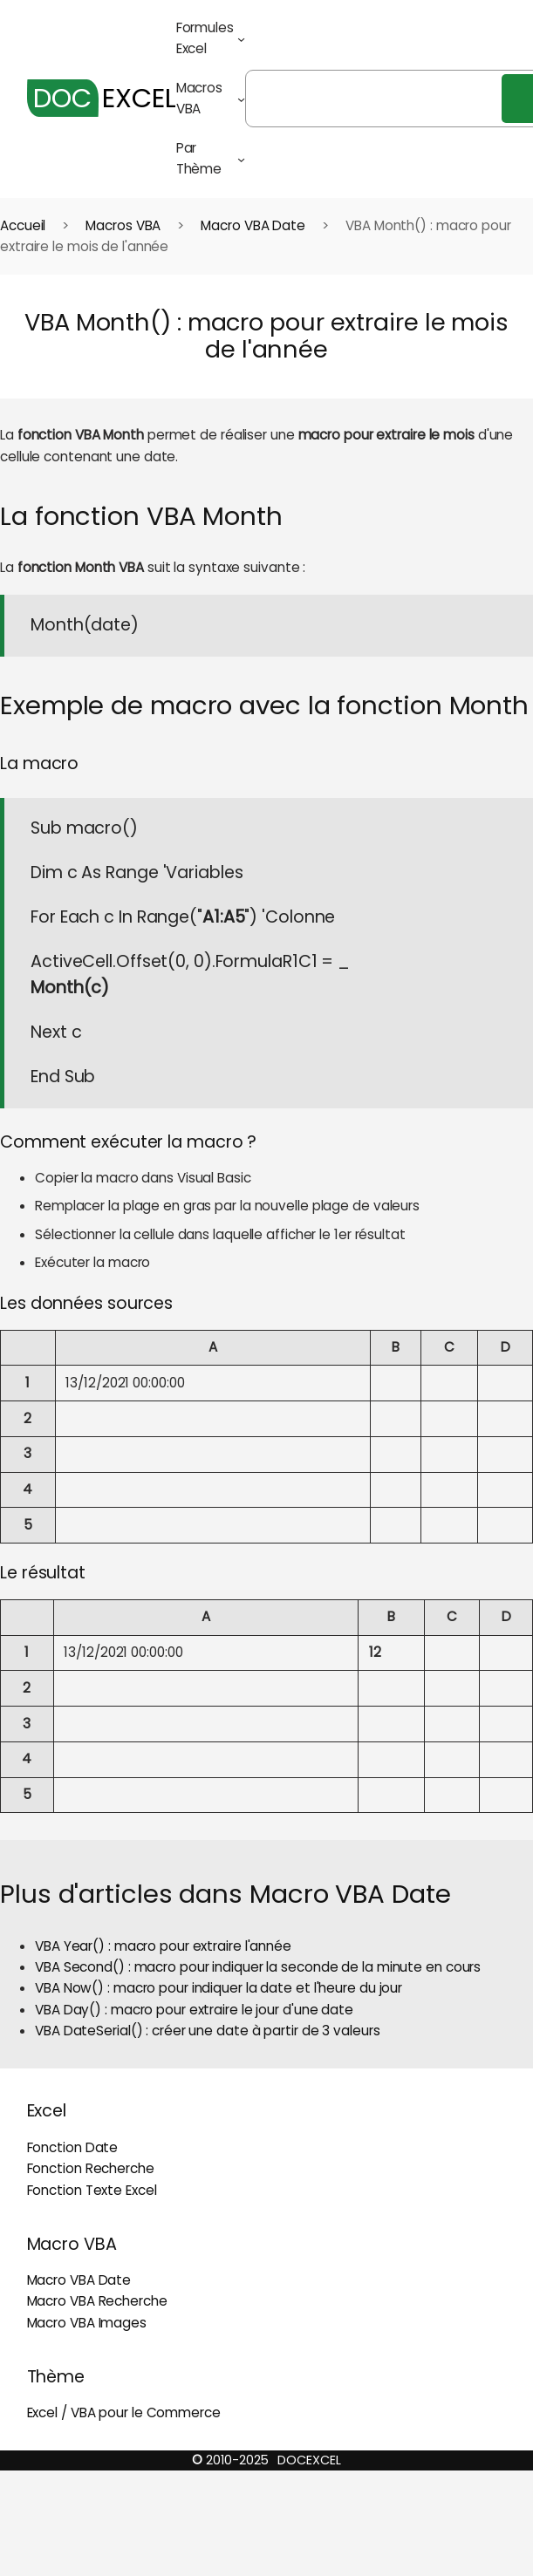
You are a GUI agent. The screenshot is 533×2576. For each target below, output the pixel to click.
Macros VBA (123, 225)
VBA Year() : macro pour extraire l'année (163, 1946)
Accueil (22, 225)
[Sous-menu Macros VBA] (241, 99)
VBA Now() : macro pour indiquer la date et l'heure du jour (218, 1988)
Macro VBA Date (253, 225)
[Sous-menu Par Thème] (241, 159)
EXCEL (101, 98)
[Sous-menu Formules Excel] (241, 39)
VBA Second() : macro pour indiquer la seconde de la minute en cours (258, 1967)
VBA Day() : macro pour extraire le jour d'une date (194, 2009)
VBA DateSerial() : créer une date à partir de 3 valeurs (207, 2030)
